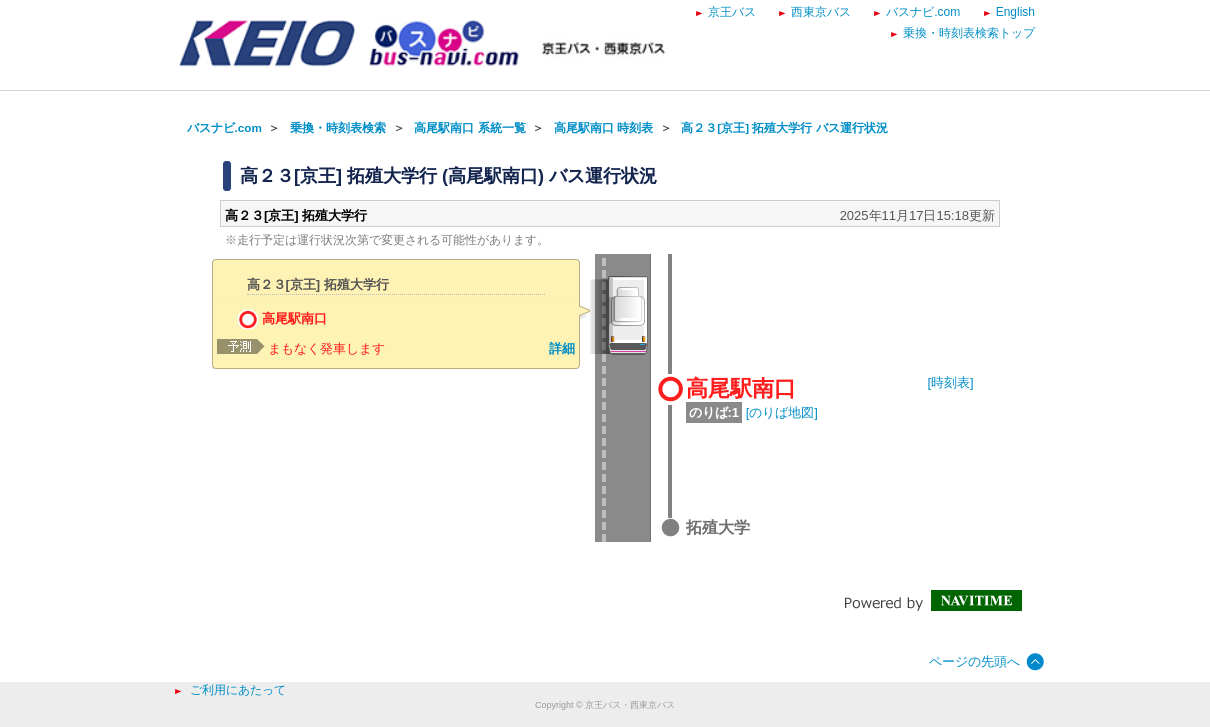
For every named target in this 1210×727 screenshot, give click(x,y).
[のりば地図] (782, 412)
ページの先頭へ (974, 661)
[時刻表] (951, 382)
